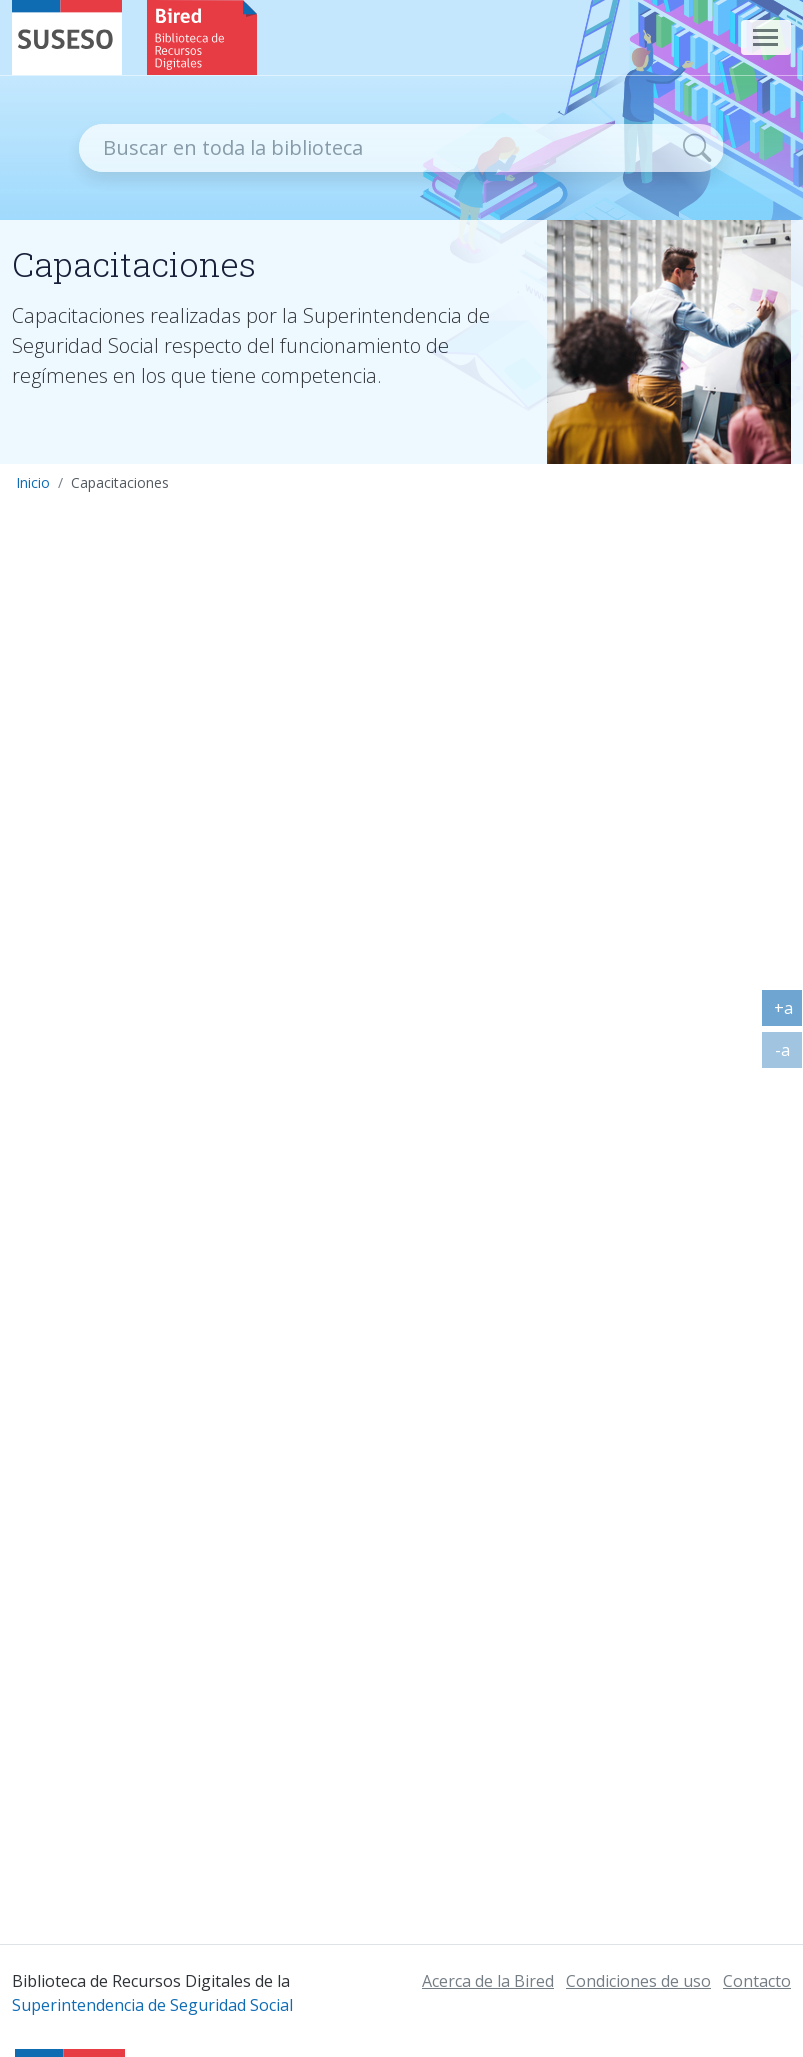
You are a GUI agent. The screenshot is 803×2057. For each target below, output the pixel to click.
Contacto (757, 1981)
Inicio (33, 482)
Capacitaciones (120, 482)
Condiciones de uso (638, 1981)
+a (788, 1012)
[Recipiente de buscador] (375, 148)
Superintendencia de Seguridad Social (152, 2005)
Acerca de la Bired (488, 1981)
